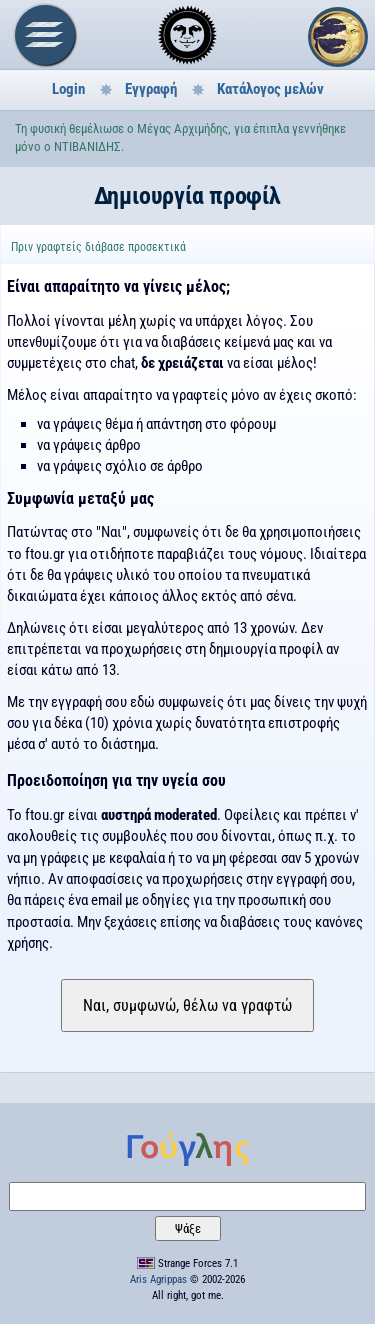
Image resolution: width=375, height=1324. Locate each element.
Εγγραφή (151, 89)
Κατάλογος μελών (270, 89)
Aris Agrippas (158, 1279)
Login (68, 89)
